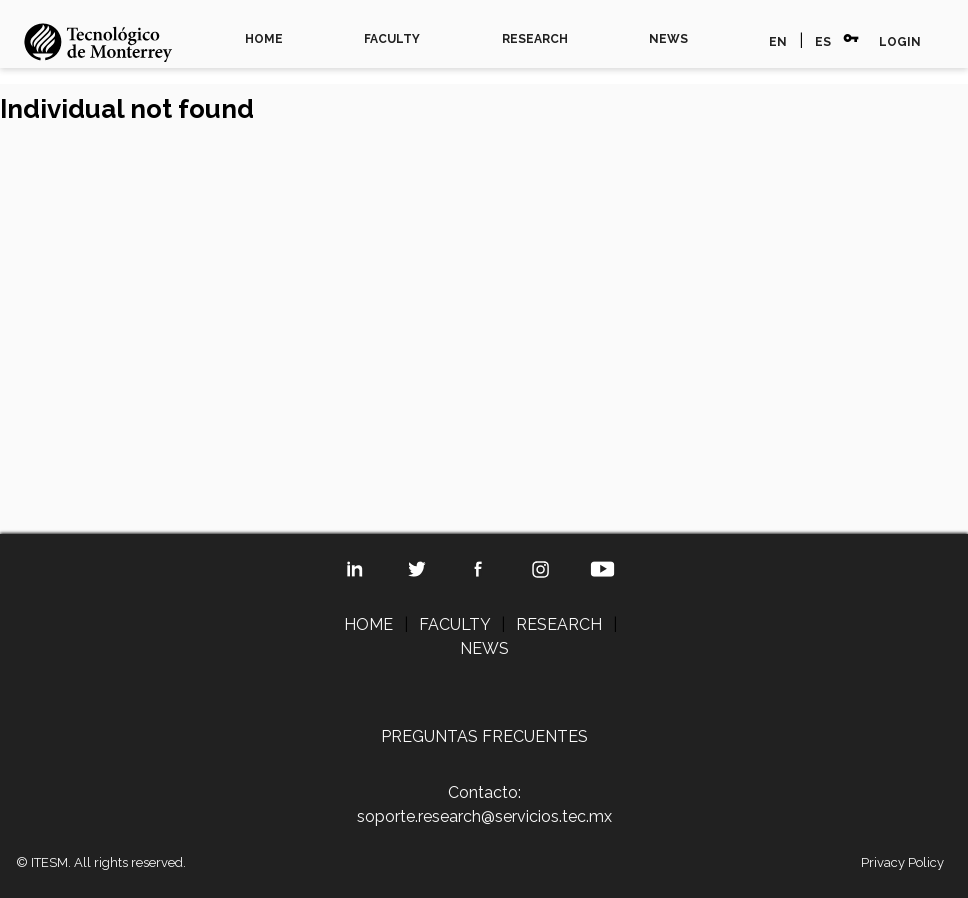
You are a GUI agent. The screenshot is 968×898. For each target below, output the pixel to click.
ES (823, 42)
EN (778, 42)
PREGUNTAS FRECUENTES (484, 736)
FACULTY (392, 39)
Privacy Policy (902, 862)
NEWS (668, 39)
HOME (264, 39)
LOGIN (900, 42)
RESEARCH (535, 39)
